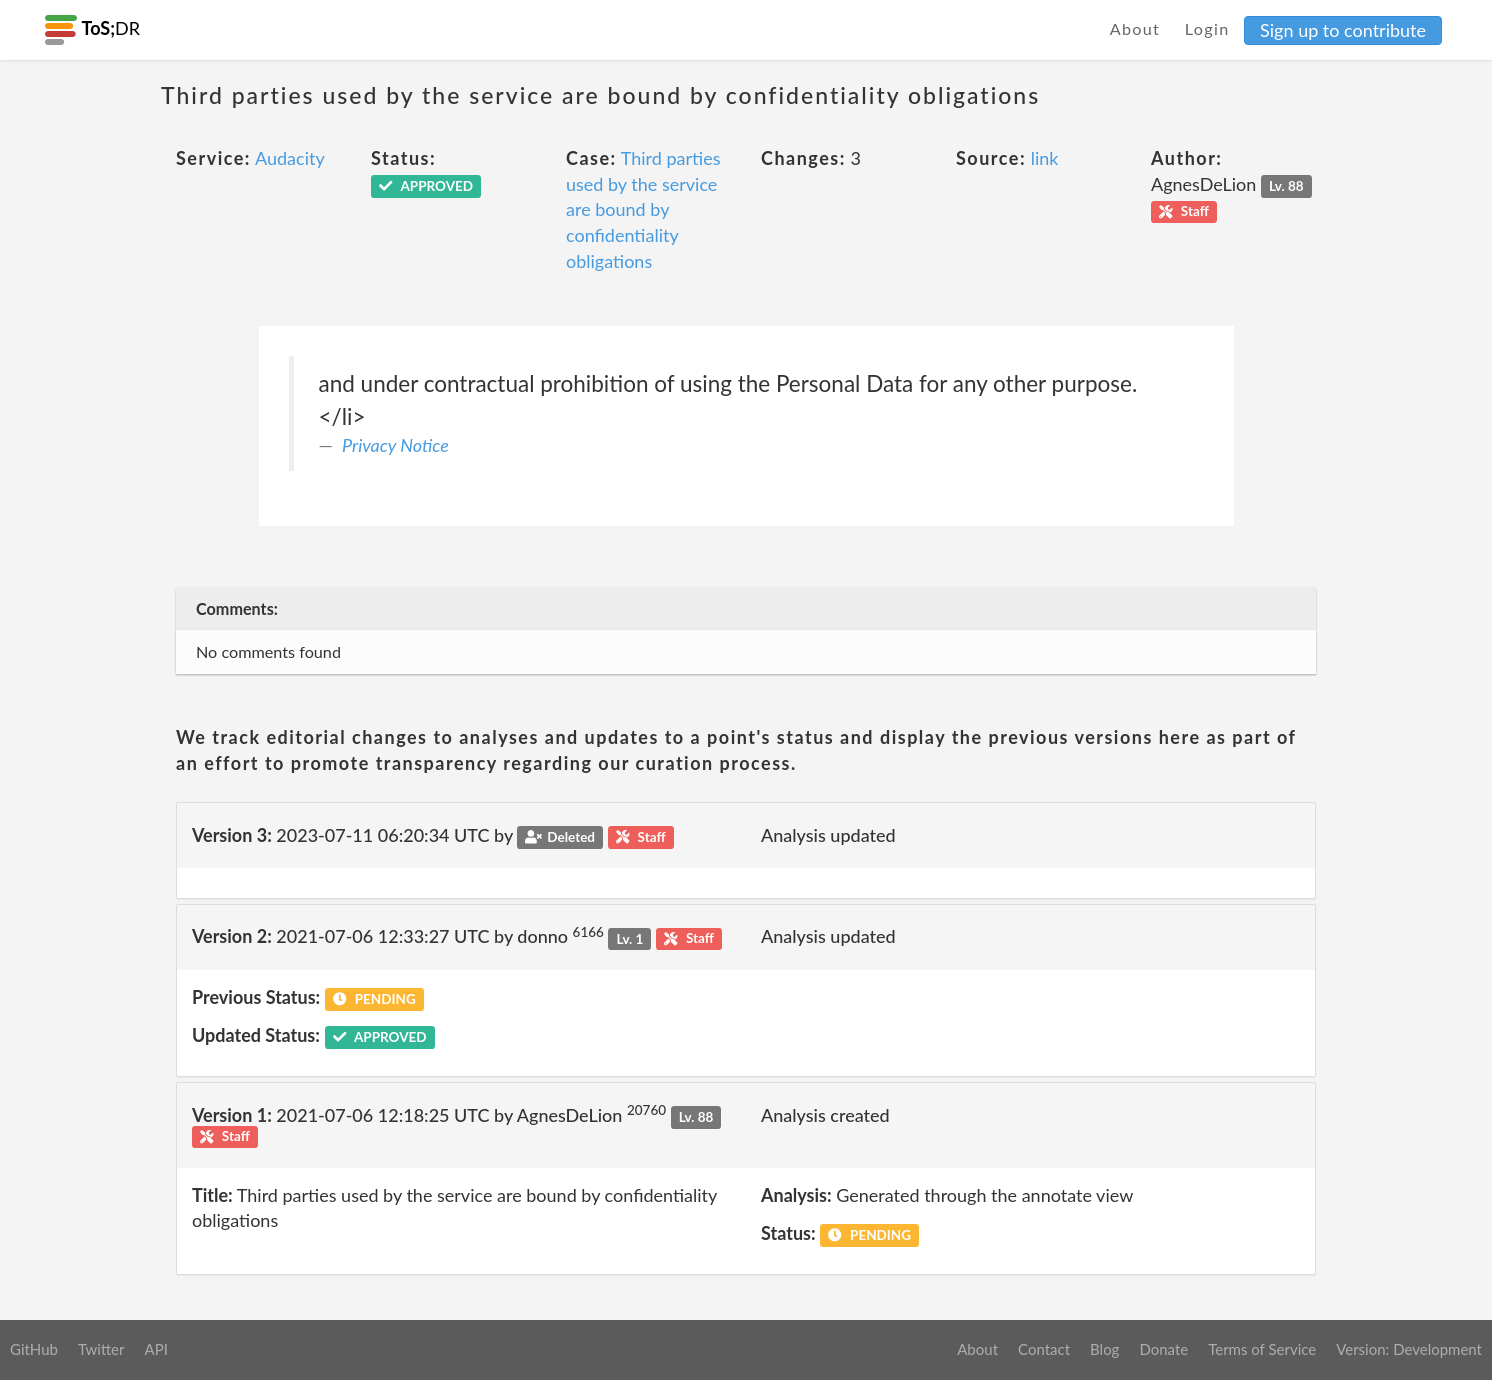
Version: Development (1409, 1349)
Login (1207, 28)
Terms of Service (1262, 1349)
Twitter (101, 1349)
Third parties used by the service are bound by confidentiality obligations (643, 209)
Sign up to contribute (1343, 30)
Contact (1044, 1349)
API (155, 1349)
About (1135, 28)
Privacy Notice (395, 445)
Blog (1104, 1349)
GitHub (34, 1349)
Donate (1163, 1349)
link (1045, 158)
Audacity (290, 158)
